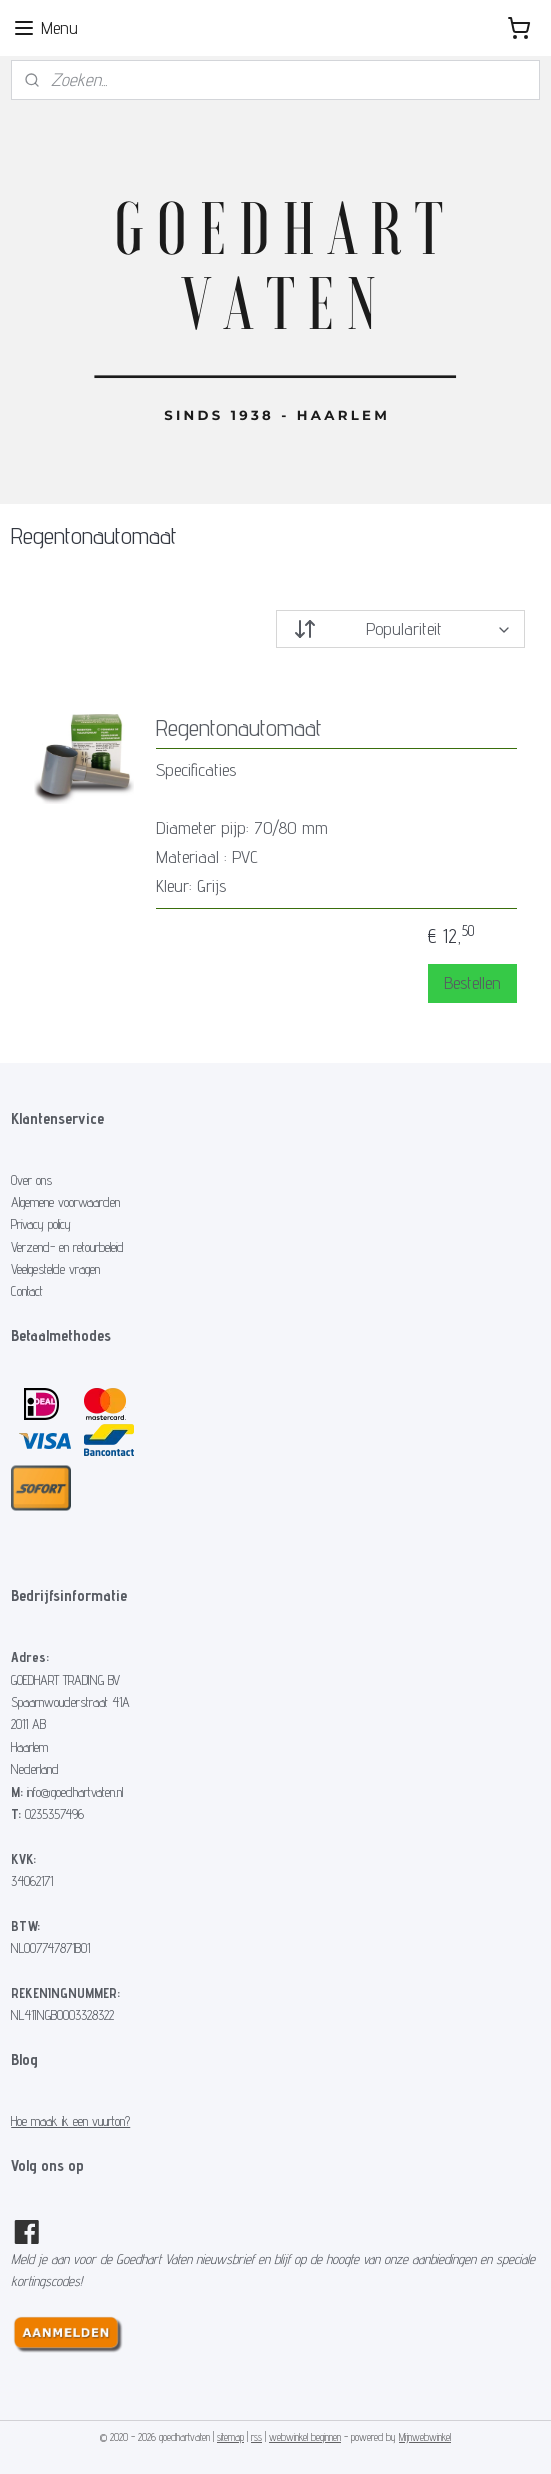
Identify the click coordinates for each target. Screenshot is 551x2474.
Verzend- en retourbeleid (67, 1247)
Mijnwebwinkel (425, 2437)
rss (256, 2437)
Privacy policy (41, 1224)
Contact (27, 1291)
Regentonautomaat (239, 728)
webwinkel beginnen (305, 2437)
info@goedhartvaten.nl (75, 1792)
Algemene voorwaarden (65, 1202)
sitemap (230, 2437)
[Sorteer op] (400, 629)
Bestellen (472, 982)
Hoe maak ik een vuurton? (70, 2121)
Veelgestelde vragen (55, 1269)
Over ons (31, 1180)
